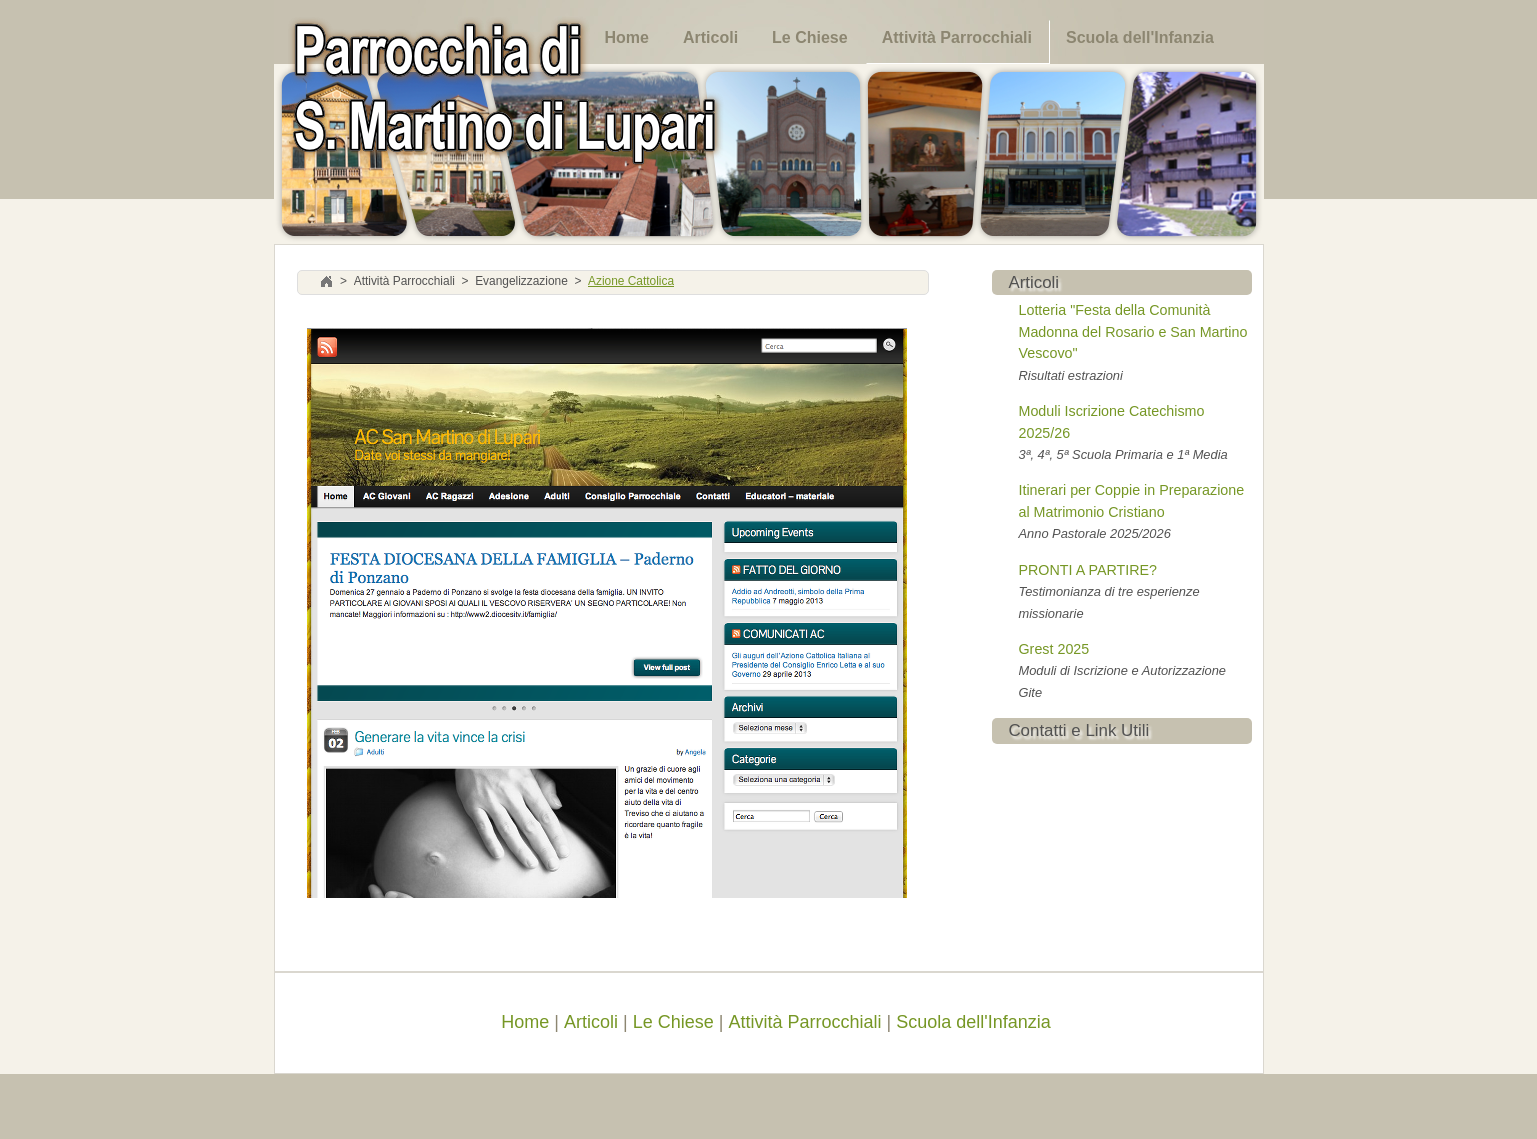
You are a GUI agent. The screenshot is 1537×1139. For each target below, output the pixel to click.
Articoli (710, 37)
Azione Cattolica (631, 282)
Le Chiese (810, 37)
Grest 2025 (1054, 649)
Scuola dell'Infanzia (1140, 37)
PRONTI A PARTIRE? (1088, 570)
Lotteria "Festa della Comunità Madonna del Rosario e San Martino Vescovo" (1133, 331)
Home (627, 37)
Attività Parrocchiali (957, 37)
